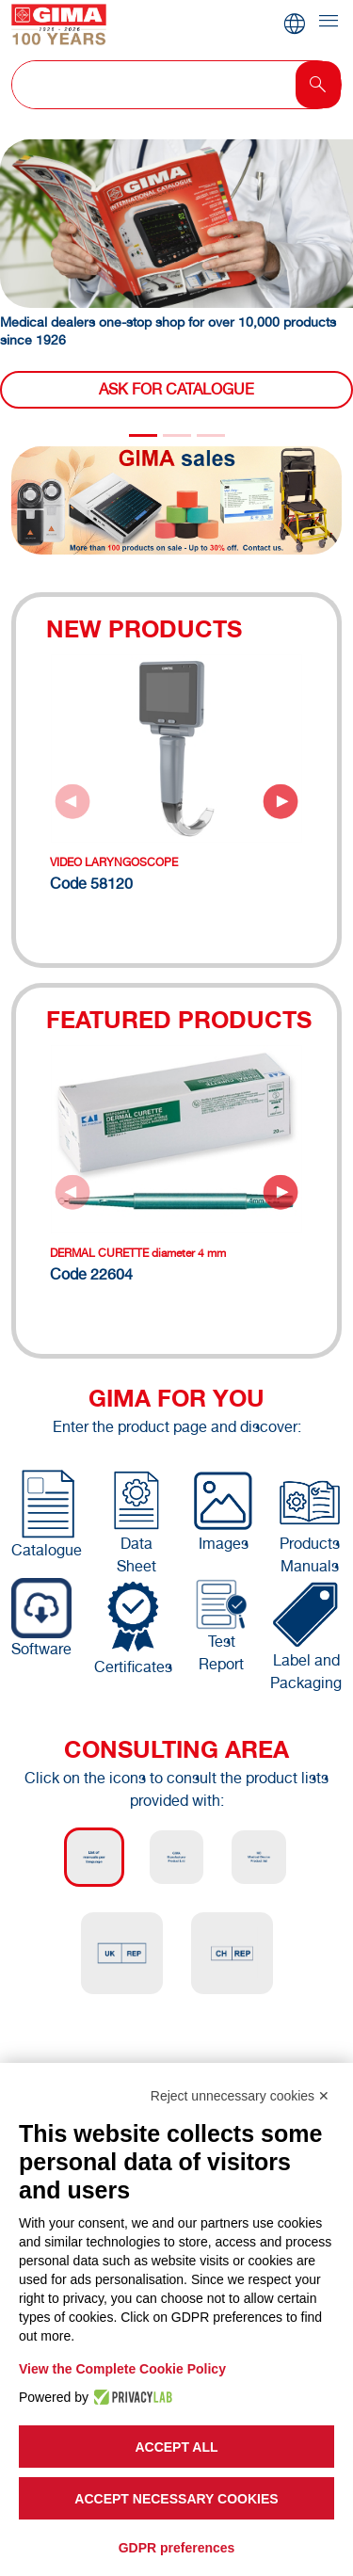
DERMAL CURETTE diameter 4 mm (138, 1253)
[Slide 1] (177, 435)
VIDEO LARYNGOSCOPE (114, 862)
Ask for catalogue (176, 389)
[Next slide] (280, 801)
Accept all (176, 2447)
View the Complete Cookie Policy (122, 2368)
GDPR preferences (177, 2547)
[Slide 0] (143, 435)
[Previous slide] (72, 801)
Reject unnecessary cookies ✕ (240, 2095)
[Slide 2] (211, 435)
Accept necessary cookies (176, 2498)
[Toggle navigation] (328, 22)
